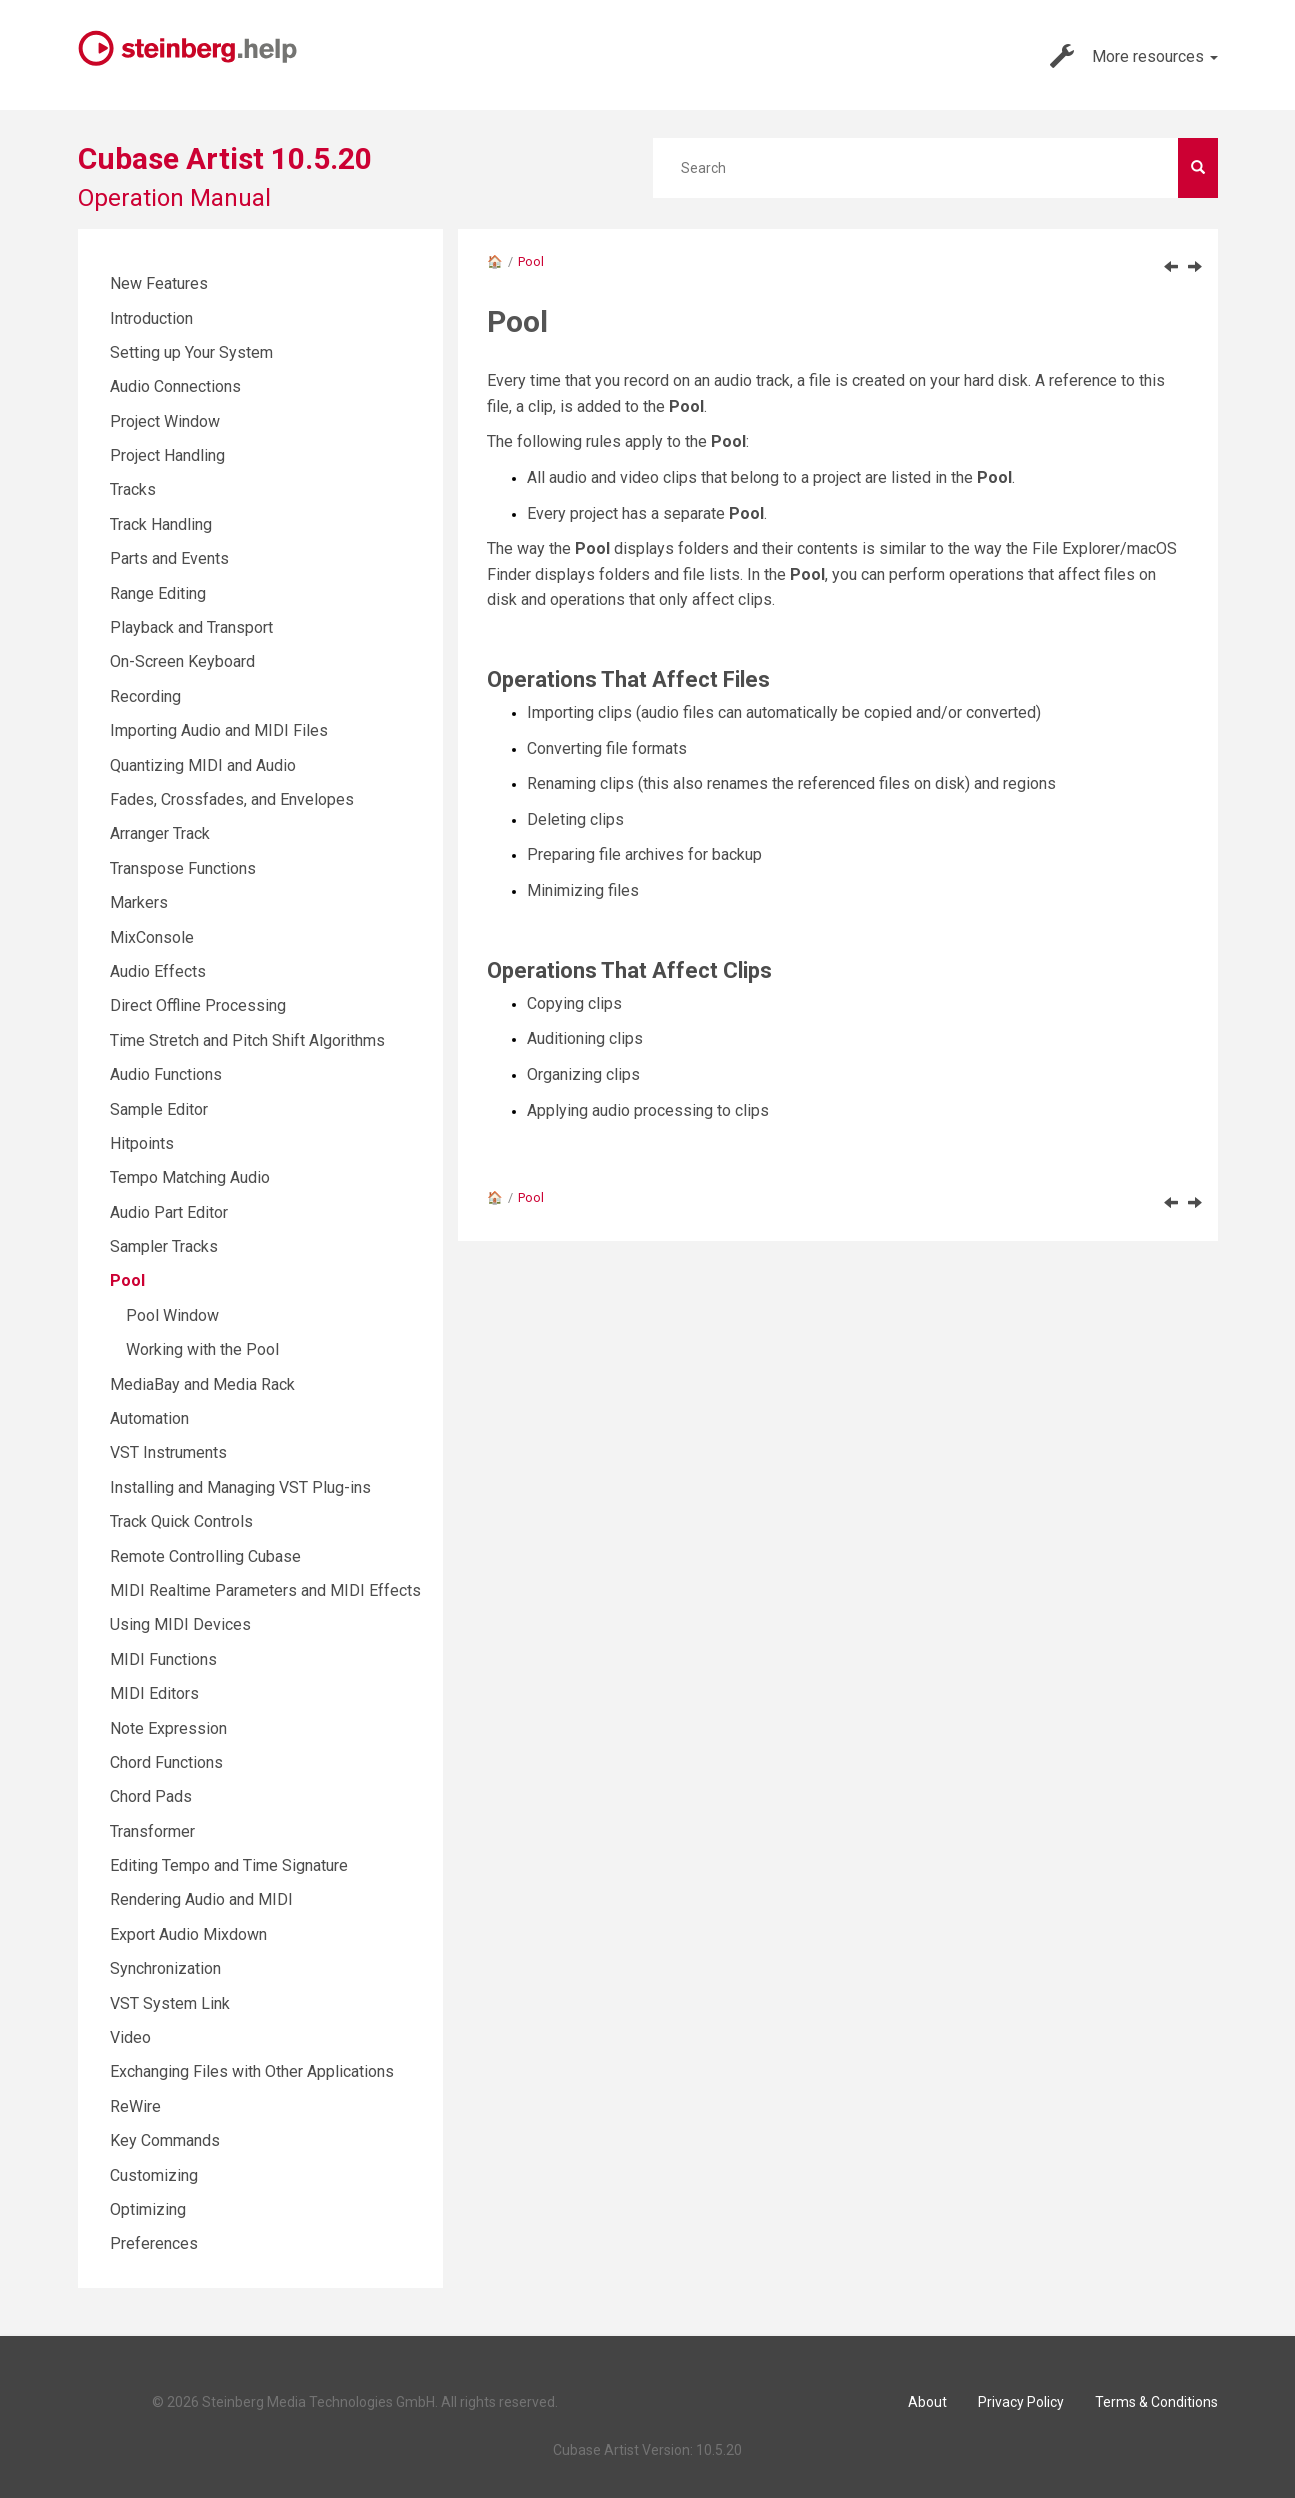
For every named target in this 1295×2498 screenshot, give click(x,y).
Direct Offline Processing (198, 1005)
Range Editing (158, 593)
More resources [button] (1134, 56)
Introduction (151, 318)
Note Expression (168, 1728)
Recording (145, 696)
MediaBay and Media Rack (202, 1384)
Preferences (154, 2243)
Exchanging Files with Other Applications (252, 2071)
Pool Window (172, 1315)
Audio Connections (175, 386)
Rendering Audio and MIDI (201, 1899)
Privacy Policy (1021, 2402)
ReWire (135, 2106)
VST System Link (170, 2003)
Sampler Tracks (164, 1246)
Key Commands (165, 2140)
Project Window (165, 421)
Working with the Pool (202, 1349)
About (927, 2402)
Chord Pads (151, 1796)
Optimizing (148, 2209)
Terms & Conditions (1156, 2402)
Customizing (154, 2175)
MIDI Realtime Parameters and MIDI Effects (265, 1590)
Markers (139, 902)
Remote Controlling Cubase (205, 1556)
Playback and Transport (191, 627)
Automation (149, 1418)
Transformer (152, 1831)
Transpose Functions (183, 868)
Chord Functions (166, 1762)
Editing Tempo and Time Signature (229, 1865)
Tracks (133, 489)
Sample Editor (159, 1109)
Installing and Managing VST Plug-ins (240, 1487)
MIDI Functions (163, 1659)
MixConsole (152, 937)
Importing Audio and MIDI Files (219, 730)
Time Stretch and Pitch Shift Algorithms (247, 1040)
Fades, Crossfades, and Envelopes (232, 799)
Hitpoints (142, 1143)
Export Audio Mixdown (188, 1934)
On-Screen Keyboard (182, 661)
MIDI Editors (154, 1693)
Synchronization (165, 1968)
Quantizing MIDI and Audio (203, 765)
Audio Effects (158, 971)
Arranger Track (160, 833)
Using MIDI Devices (180, 1624)
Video (130, 2037)
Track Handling (161, 524)
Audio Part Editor (169, 1212)
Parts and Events (169, 558)
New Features (159, 283)
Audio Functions (166, 1074)
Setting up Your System (191, 352)
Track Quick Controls (181, 1521)
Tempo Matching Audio (190, 1177)
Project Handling (167, 455)
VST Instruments (168, 1452)
